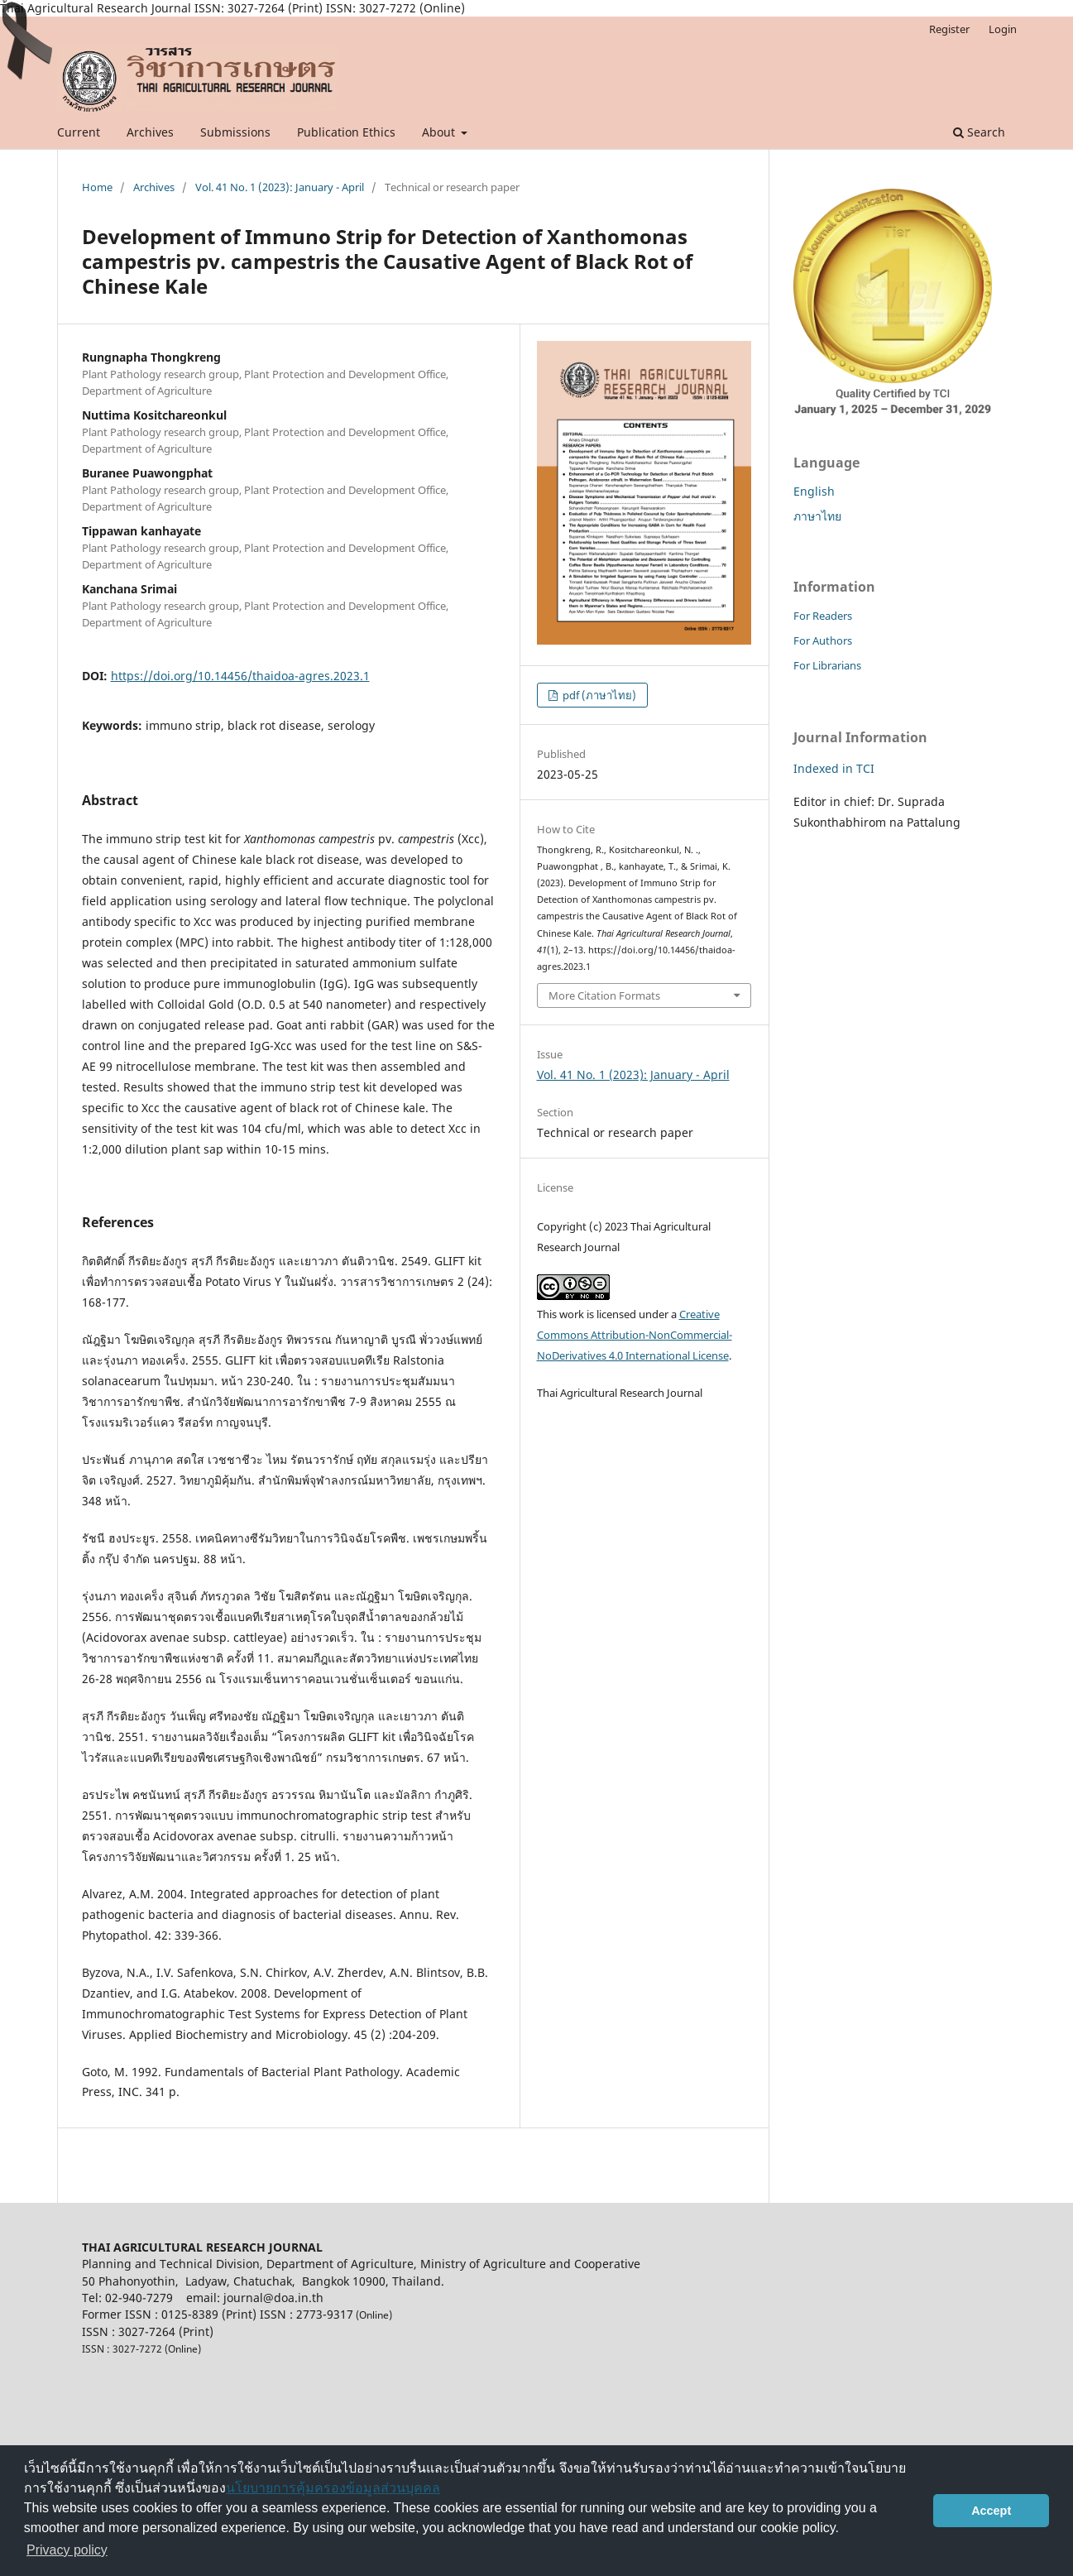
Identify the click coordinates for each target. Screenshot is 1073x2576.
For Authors (822, 640)
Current (78, 132)
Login (1003, 29)
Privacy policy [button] (67, 2550)
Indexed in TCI (833, 768)
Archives (150, 132)
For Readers (822, 615)
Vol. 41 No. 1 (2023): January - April (279, 187)
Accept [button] (991, 2510)
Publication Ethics (346, 132)
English (814, 491)
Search (979, 132)
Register (949, 29)
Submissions (235, 132)
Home (97, 187)
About (440, 132)
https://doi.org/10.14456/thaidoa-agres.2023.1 (240, 676)
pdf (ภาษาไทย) (598, 695)
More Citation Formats (604, 995)
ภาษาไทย (817, 516)
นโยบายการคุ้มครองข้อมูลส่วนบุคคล (333, 2488)
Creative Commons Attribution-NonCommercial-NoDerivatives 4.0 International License (634, 1335)
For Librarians (827, 665)
